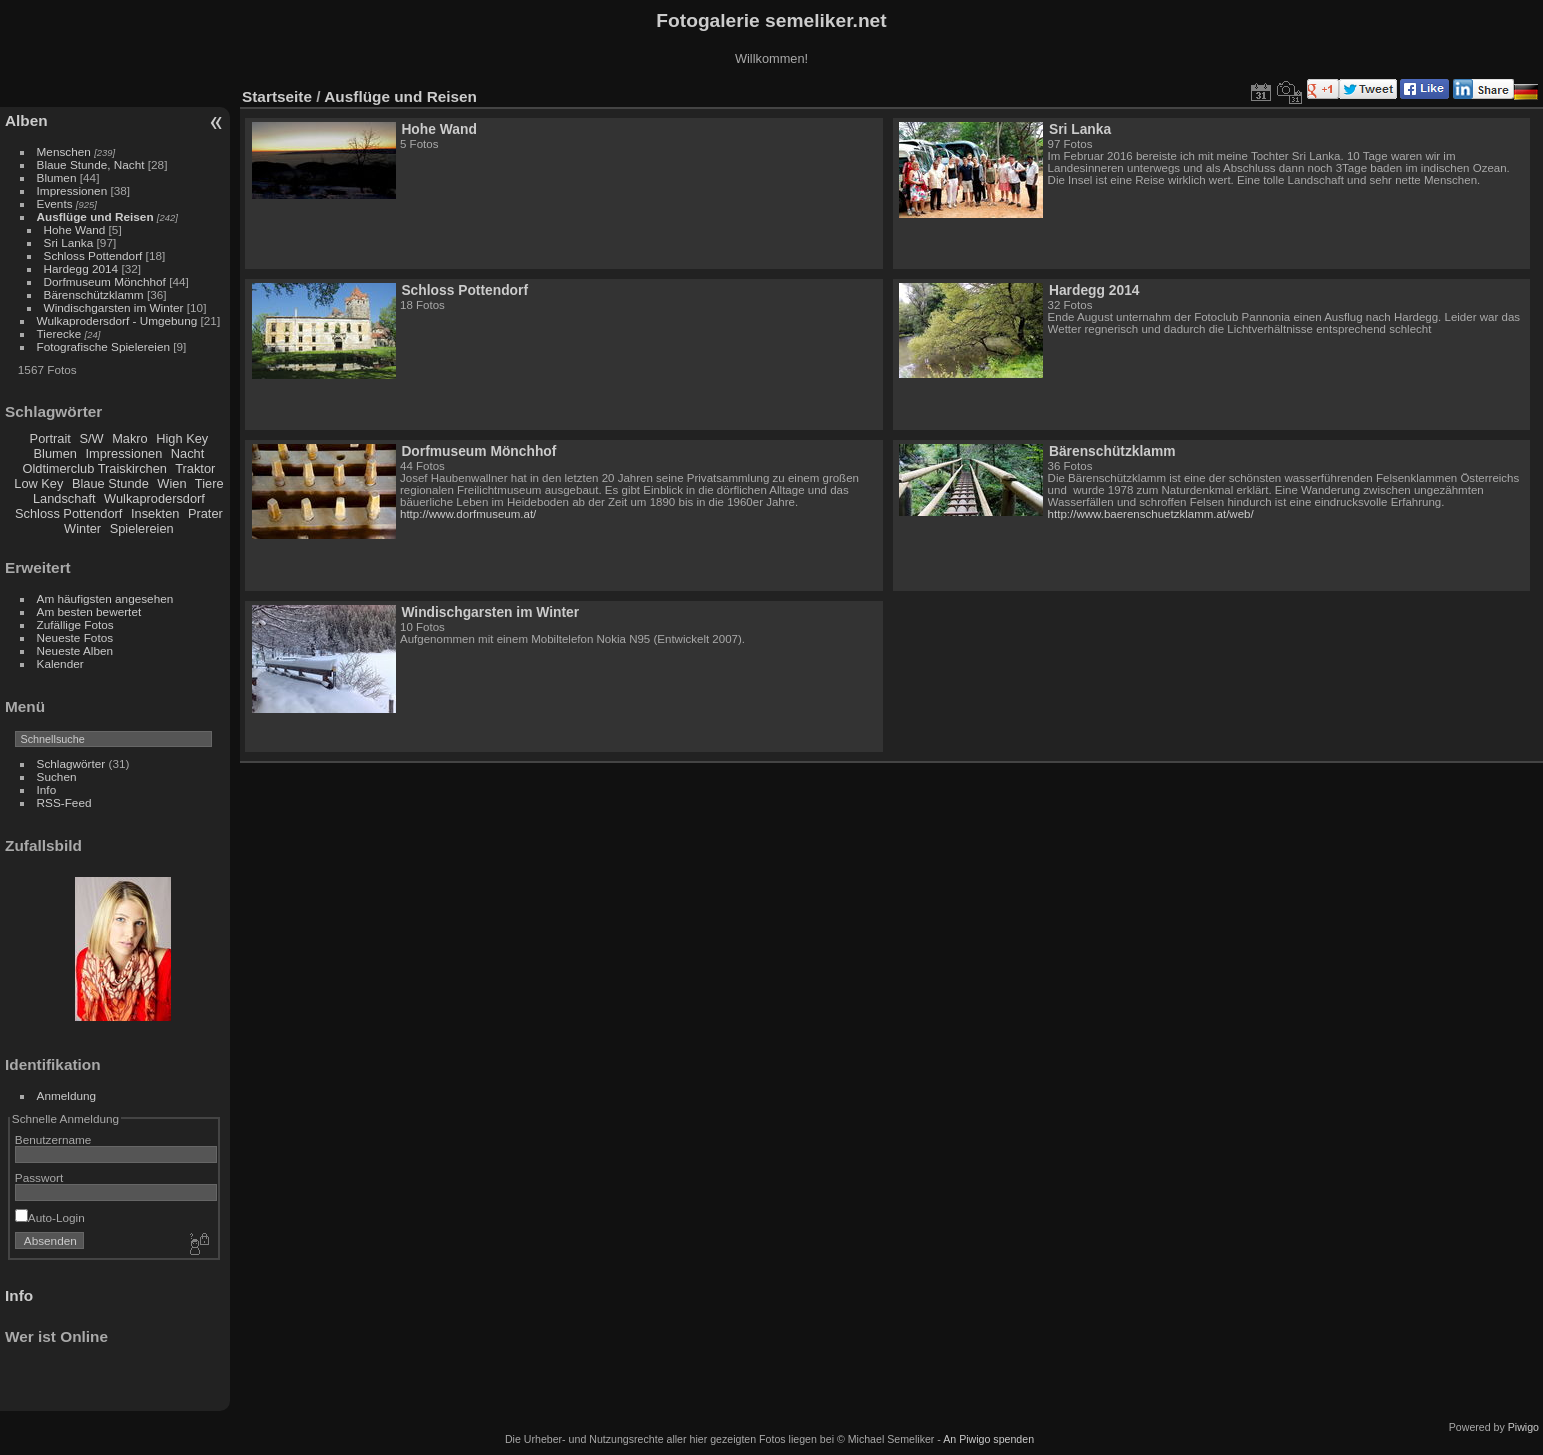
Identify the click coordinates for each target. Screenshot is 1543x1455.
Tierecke (59, 333)
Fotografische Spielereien (103, 346)
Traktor (195, 468)
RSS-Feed (64, 802)
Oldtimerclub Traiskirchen (95, 468)
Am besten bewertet (89, 611)
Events (55, 203)
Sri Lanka (69, 242)
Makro (130, 438)
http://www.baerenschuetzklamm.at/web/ (1151, 514)
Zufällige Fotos (75, 624)
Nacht (187, 453)
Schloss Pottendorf (93, 255)
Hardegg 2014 (81, 268)
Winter (82, 528)
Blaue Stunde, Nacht (91, 164)
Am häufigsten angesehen (105, 598)
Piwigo (1523, 1427)
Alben (26, 120)
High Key (182, 438)
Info (47, 789)
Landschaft (64, 498)
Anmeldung (67, 1095)
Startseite (277, 96)
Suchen (57, 776)
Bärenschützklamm (94, 294)
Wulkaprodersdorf (154, 498)
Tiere (209, 483)
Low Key (38, 483)
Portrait (50, 438)
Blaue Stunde (110, 483)
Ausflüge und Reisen (95, 216)
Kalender (60, 663)
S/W (91, 438)
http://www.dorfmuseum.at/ (468, 514)
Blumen (57, 177)
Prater (205, 513)
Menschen (64, 151)
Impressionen (72, 190)
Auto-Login (50, 1217)
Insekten (155, 513)
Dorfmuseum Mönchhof (105, 281)
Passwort (39, 1177)
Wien (171, 483)
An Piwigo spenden (988, 1439)
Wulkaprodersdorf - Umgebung (117, 320)
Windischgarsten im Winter (114, 307)
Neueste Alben (75, 650)
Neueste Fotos (75, 637)
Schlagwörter (71, 763)
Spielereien (142, 528)
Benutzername (53, 1139)
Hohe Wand (75, 229)
